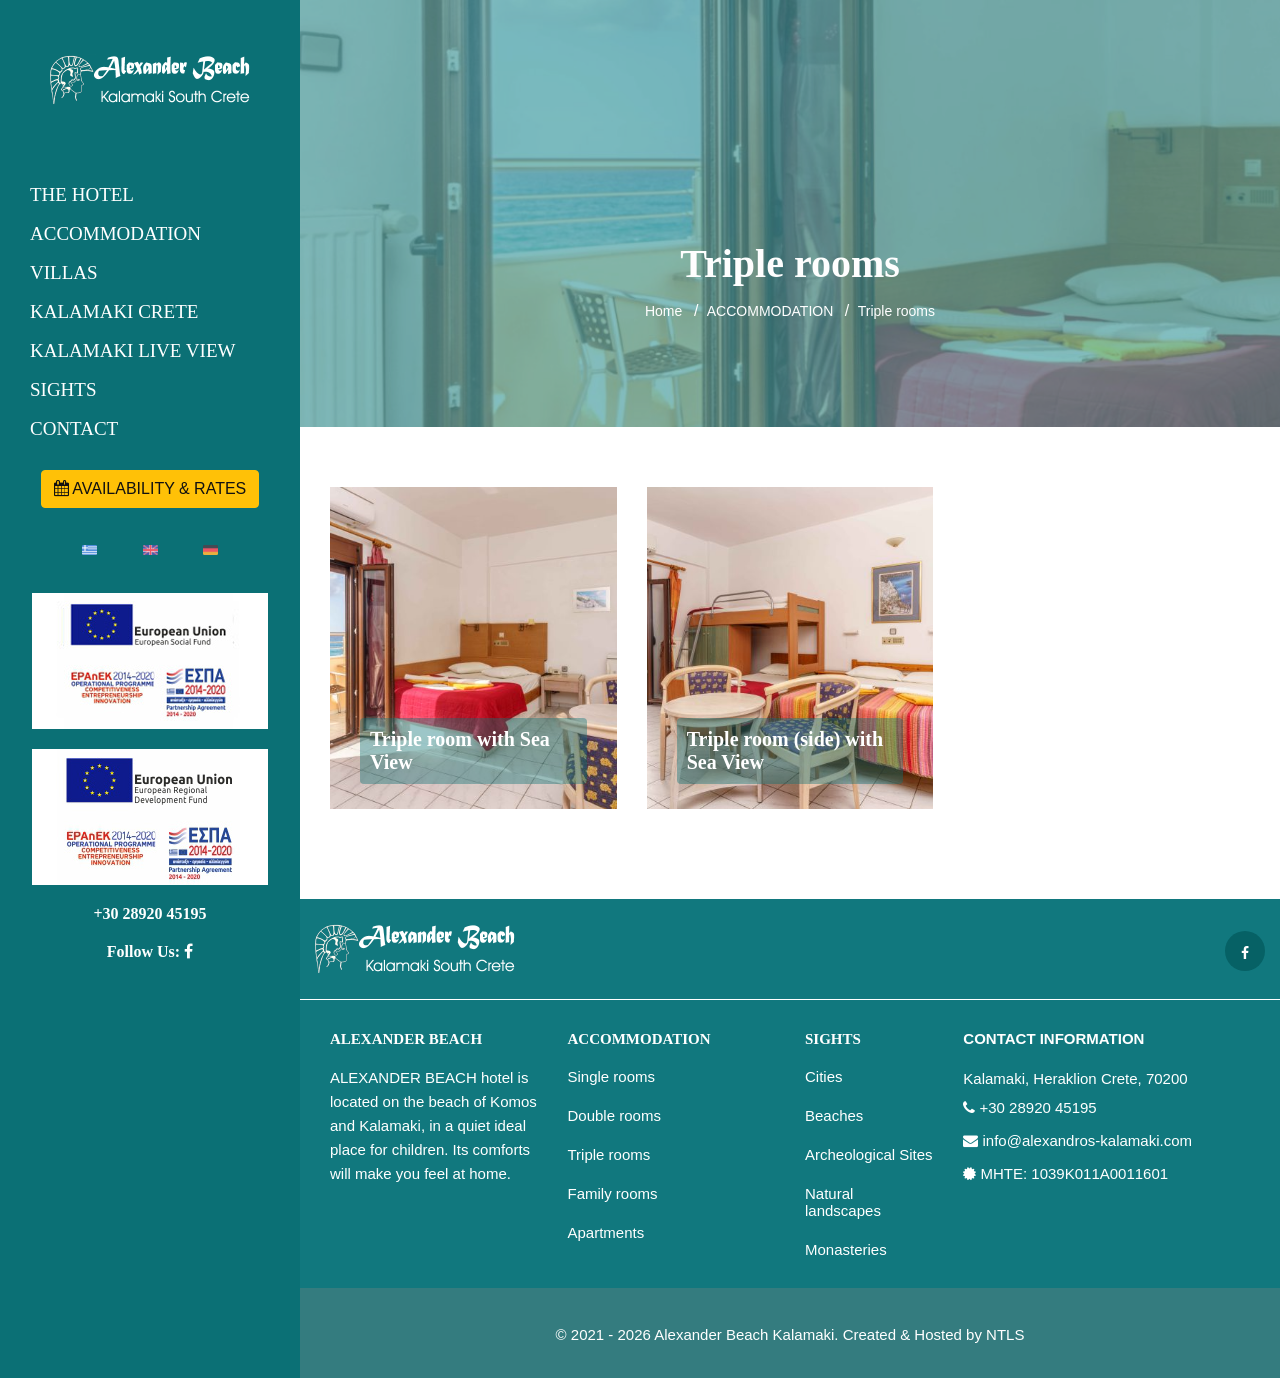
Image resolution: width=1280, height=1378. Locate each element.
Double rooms (614, 1115)
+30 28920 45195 (149, 913)
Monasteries (846, 1249)
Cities (824, 1076)
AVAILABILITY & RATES (150, 488)
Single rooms (612, 1076)
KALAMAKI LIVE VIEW (132, 350)
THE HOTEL (82, 194)
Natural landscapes (843, 1202)
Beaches (834, 1115)
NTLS (1005, 1334)
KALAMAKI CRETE (114, 311)
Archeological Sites (869, 1154)
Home (663, 311)
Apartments (606, 1232)
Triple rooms (896, 311)
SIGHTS (63, 389)
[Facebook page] (1245, 951)
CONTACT (74, 428)
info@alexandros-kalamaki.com (1087, 1141)
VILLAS (64, 272)
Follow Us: (150, 951)
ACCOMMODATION (115, 233)
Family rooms (613, 1193)
